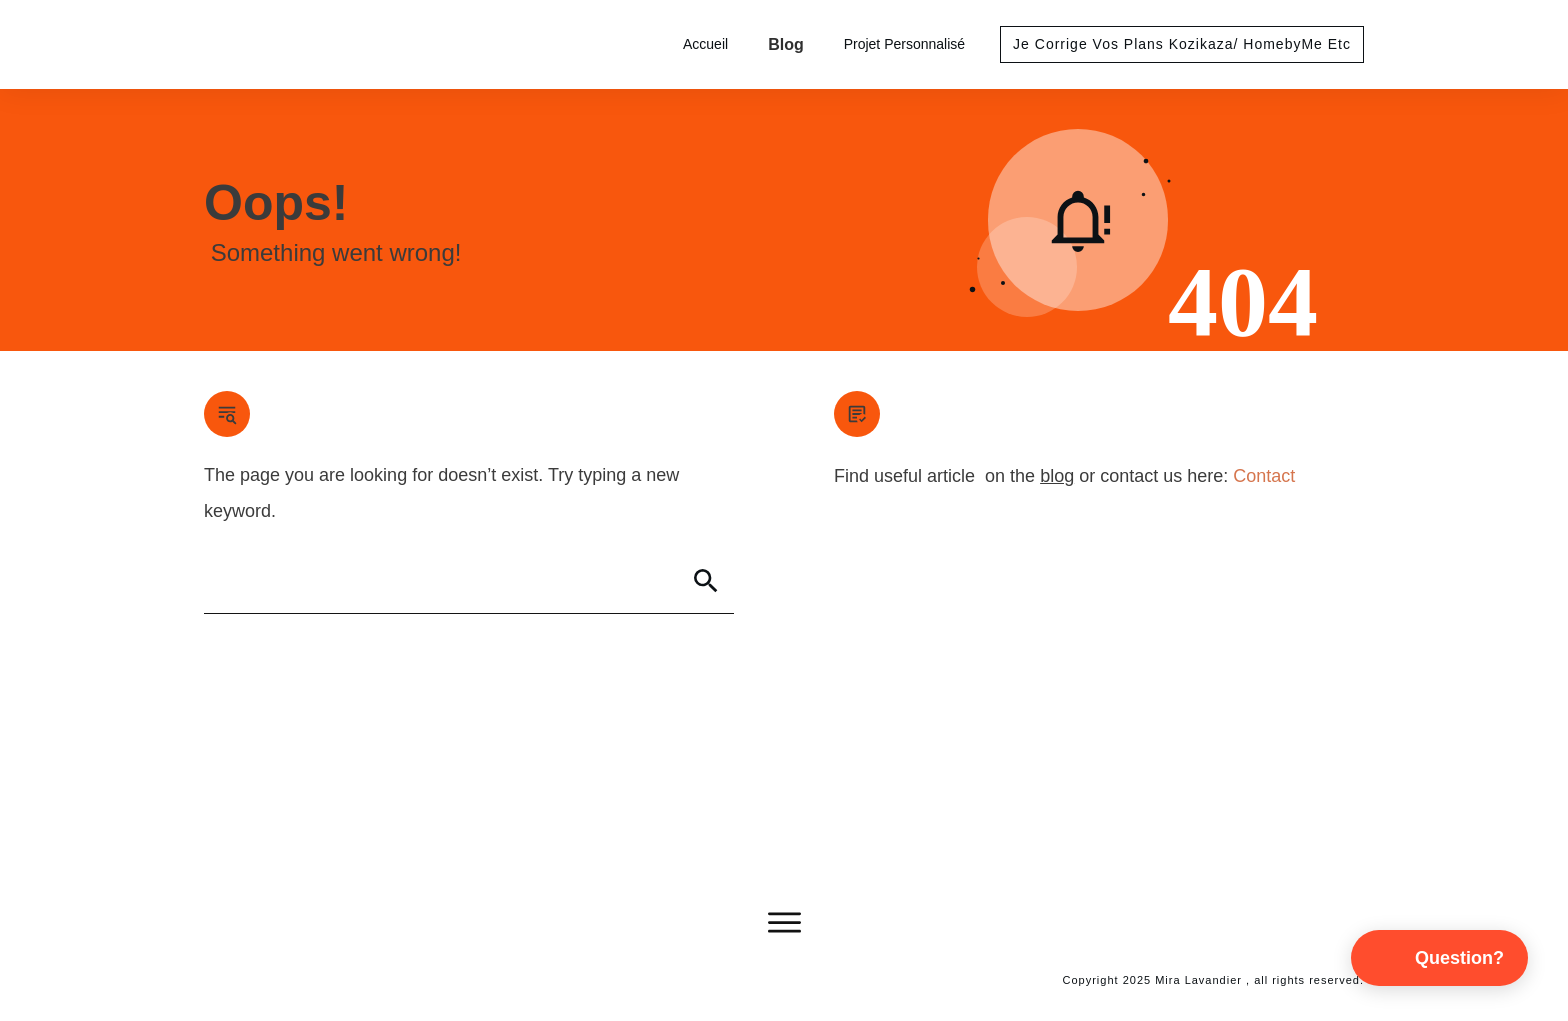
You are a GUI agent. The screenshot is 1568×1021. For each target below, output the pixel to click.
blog (1057, 476)
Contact (1264, 476)
